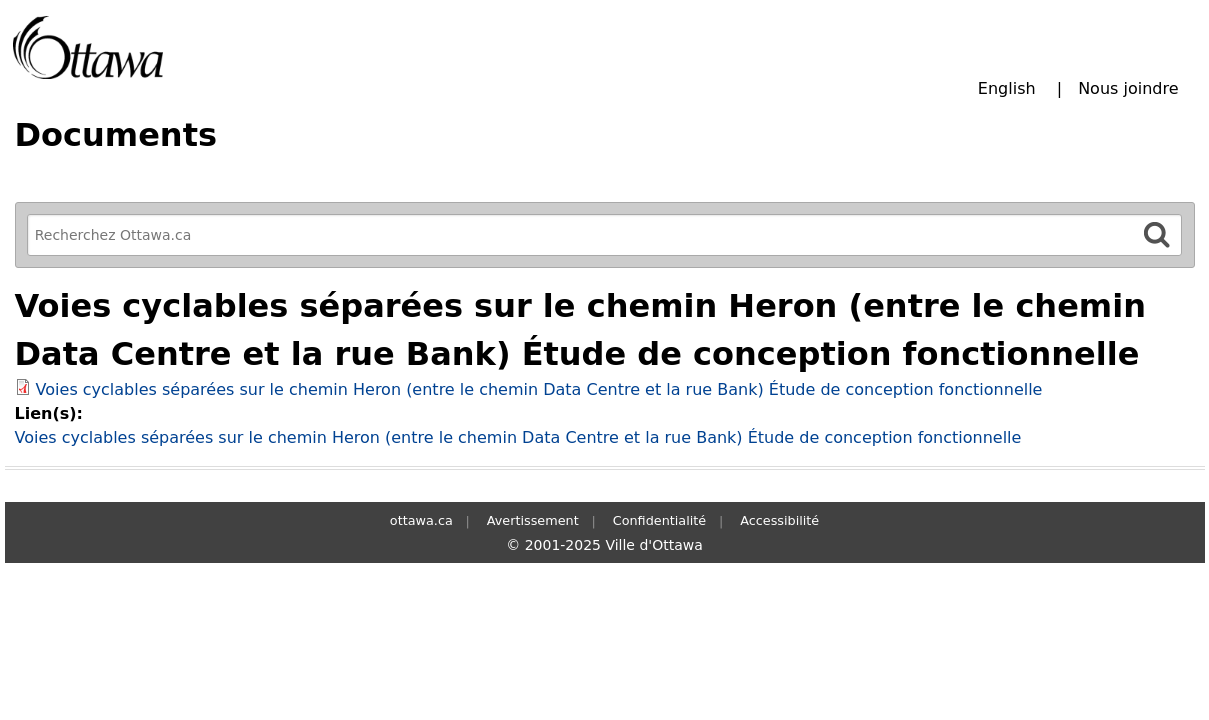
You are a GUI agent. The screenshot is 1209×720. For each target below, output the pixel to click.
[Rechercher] (1157, 234)
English (1007, 88)
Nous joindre (1128, 88)
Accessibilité (779, 520)
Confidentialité (659, 520)
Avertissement (533, 520)
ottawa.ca (421, 520)
